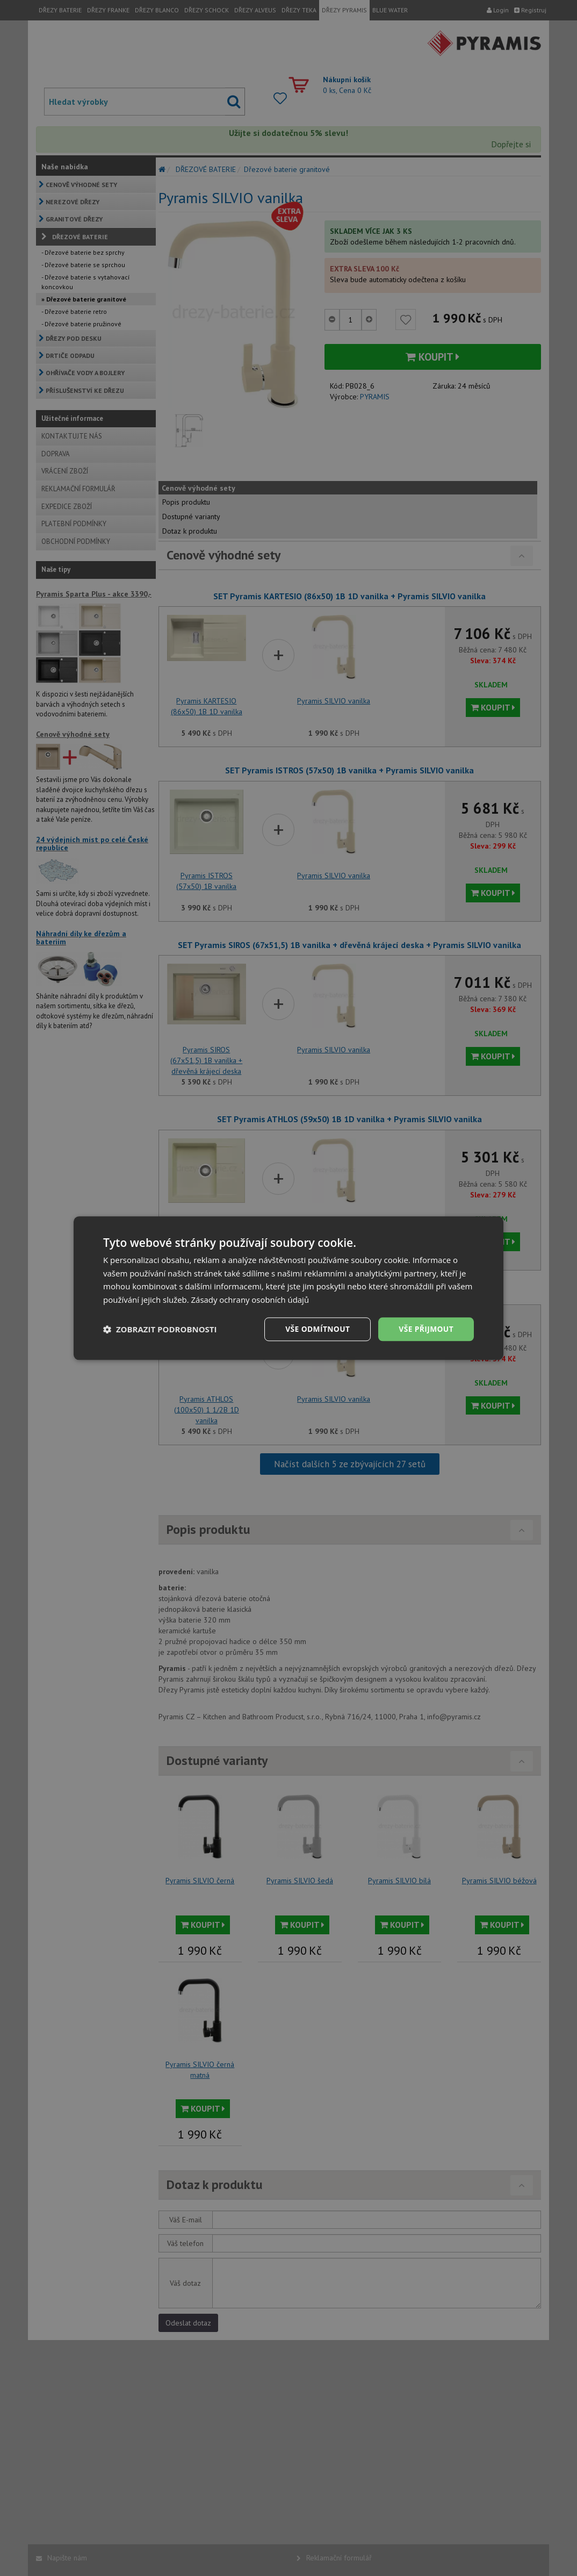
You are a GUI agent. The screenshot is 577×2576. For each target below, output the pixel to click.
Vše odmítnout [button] (316, 1329)
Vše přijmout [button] (425, 1329)
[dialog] (288, 1288)
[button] (160, 1329)
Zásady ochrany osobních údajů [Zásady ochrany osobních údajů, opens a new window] (250, 1299)
